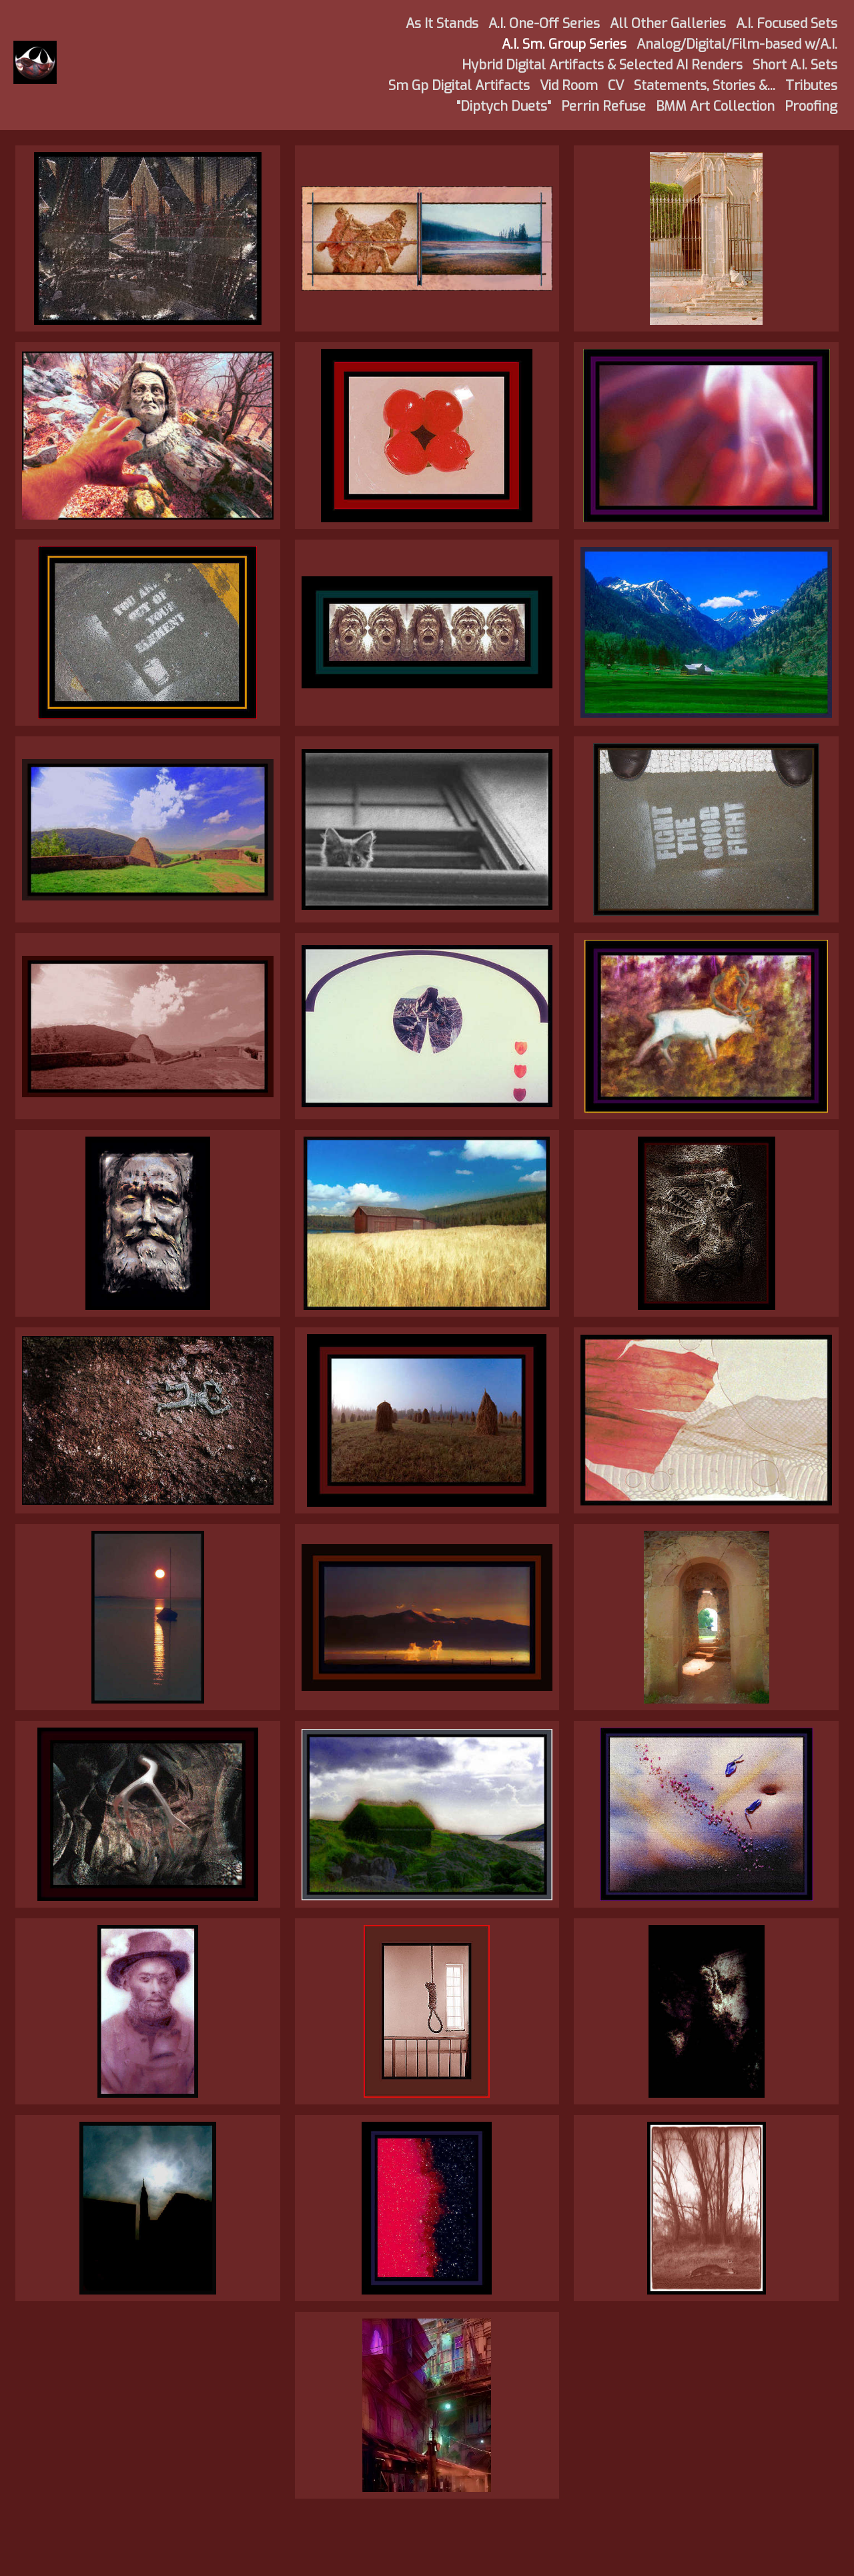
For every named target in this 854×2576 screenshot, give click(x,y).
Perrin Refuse (603, 106)
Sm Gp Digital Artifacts (459, 86)
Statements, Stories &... (704, 86)
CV (616, 86)
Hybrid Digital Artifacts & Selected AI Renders (602, 65)
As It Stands (442, 24)
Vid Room (569, 86)
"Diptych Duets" (503, 106)
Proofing (811, 106)
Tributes (811, 86)
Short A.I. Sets (795, 65)
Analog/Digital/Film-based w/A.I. (736, 44)
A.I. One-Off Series (544, 24)
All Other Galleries (668, 24)
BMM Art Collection (715, 106)
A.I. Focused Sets (786, 24)
